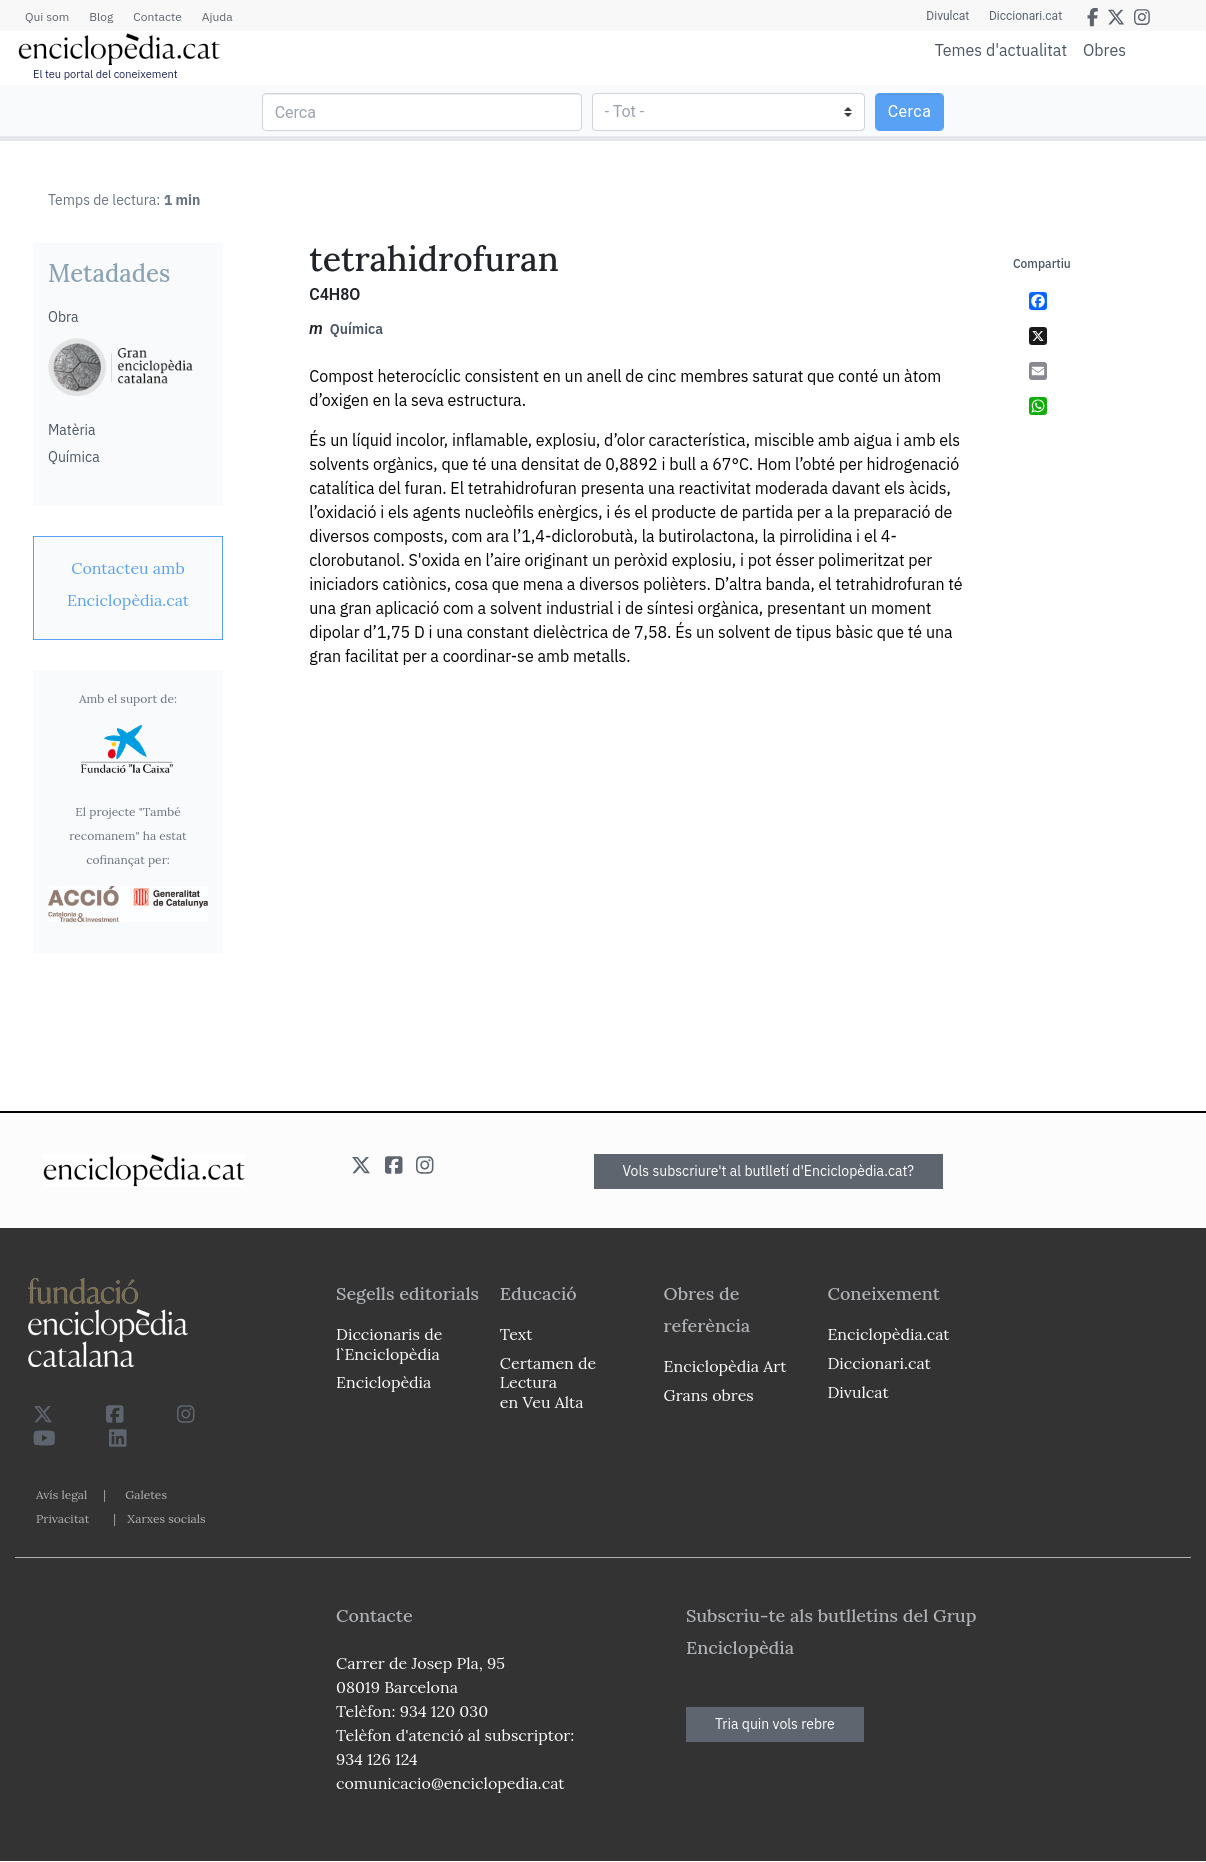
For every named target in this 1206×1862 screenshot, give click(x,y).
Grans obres (709, 1395)
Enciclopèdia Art (725, 1366)
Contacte (157, 16)
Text (516, 1334)
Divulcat (947, 16)
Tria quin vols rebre (775, 1724)
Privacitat (62, 1518)
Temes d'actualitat (1001, 50)
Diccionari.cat (1025, 16)
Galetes (146, 1494)
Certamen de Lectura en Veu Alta (548, 1382)
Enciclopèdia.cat (888, 1334)
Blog (101, 16)
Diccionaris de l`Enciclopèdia (389, 1343)
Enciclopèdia (383, 1382)
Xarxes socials (166, 1518)
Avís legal (61, 1494)
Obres (1104, 49)
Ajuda (217, 16)
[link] (128, 584)
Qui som (47, 16)
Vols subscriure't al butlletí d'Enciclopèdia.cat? (769, 1171)
